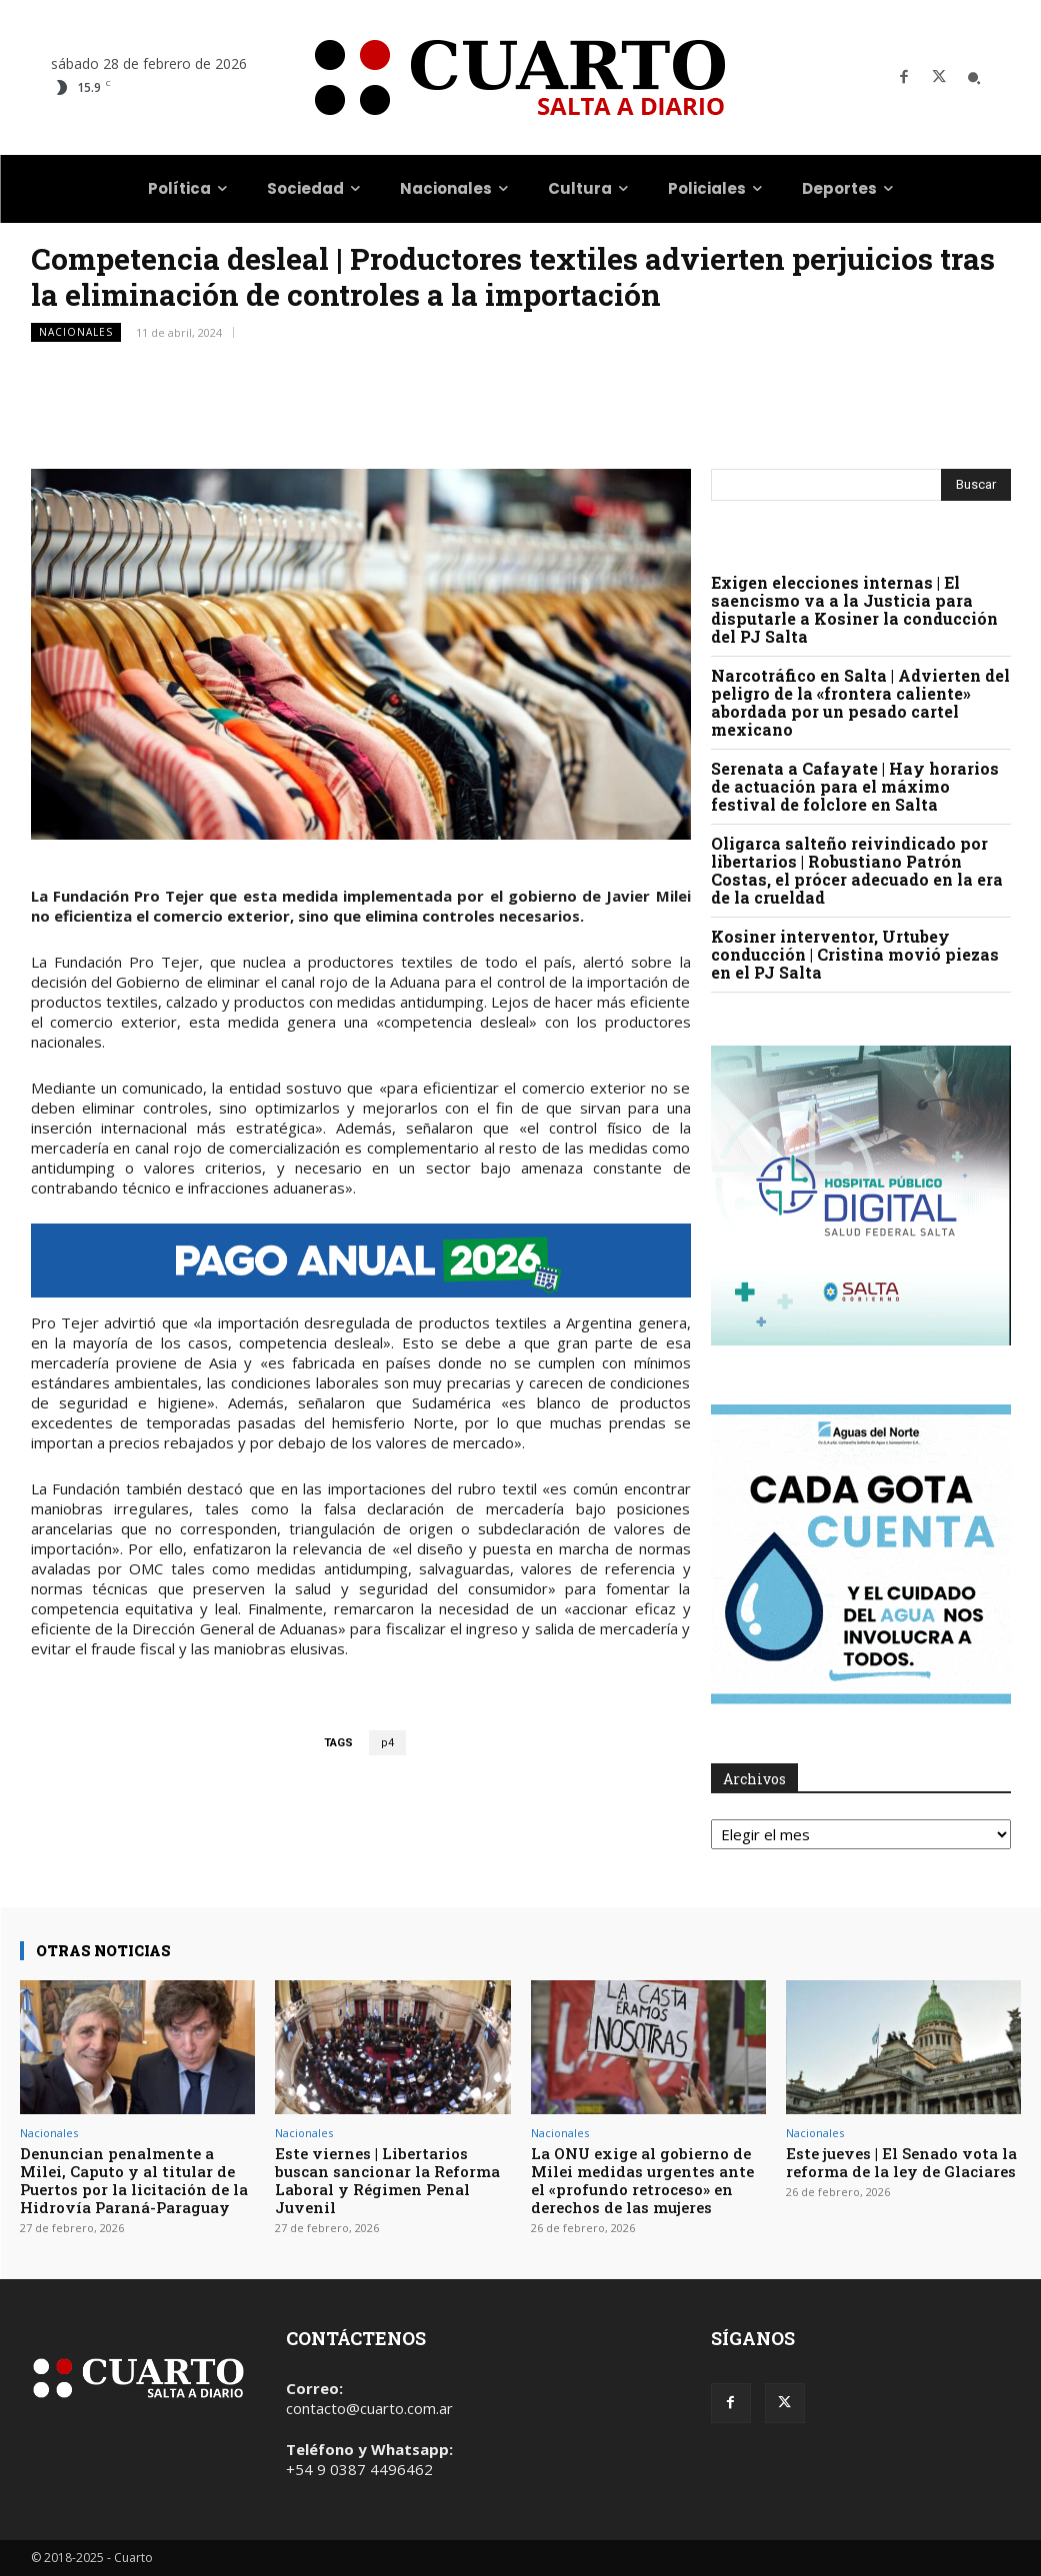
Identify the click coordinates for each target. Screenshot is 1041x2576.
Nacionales (76, 332)
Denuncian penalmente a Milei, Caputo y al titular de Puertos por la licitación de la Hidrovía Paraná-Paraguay (134, 2180)
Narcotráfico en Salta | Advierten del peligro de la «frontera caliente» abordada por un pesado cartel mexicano (860, 702)
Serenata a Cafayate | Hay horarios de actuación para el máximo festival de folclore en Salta (855, 786)
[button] (974, 78)
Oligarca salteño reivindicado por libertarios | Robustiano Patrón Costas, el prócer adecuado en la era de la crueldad (857, 870)
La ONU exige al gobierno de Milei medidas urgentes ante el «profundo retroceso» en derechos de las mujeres (642, 2180)
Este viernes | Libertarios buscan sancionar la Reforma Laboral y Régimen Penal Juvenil (387, 2180)
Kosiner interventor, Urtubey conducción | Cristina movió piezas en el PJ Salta (855, 954)
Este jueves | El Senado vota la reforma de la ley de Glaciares (901, 2162)
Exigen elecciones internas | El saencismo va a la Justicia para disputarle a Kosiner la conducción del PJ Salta (854, 609)
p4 (387, 1742)
